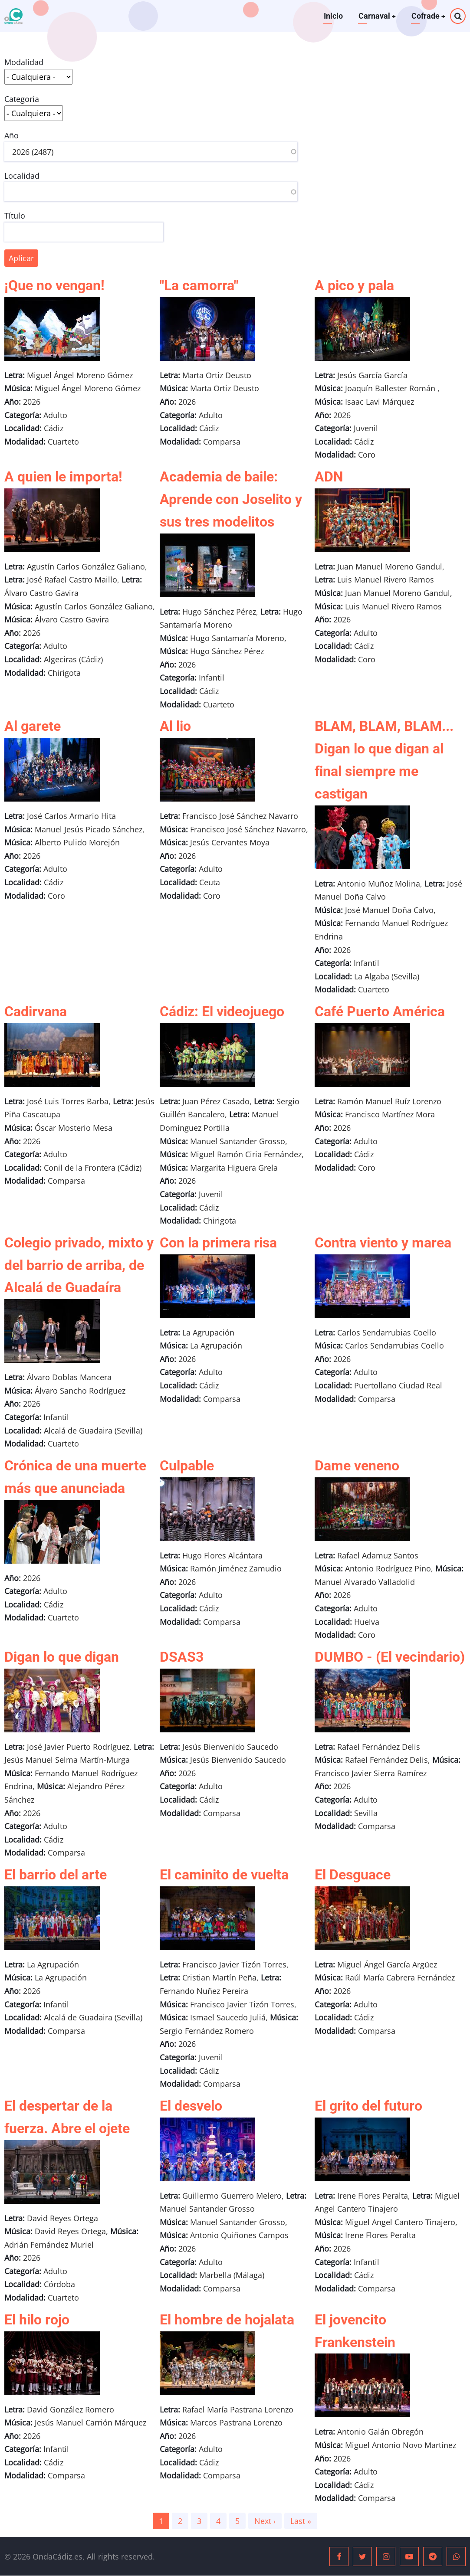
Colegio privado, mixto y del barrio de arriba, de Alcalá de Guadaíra (79, 1265)
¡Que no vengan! (54, 285)
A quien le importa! (63, 476)
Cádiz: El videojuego (222, 1011)
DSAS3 (182, 1657)
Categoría (21, 99)
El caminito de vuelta (224, 1874)
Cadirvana (35, 1011)
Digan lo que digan (61, 1657)
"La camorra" (199, 285)
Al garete (32, 726)
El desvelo (191, 2106)
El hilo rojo (36, 2319)
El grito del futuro (368, 2106)
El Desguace (353, 1874)
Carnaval (376, 15)
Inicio (332, 15)
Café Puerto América (380, 1011)
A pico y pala (354, 285)
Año (11, 135)
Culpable (187, 1465)
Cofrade (428, 15)
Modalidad (23, 62)
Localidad (21, 175)
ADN (329, 476)
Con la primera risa (218, 1242)
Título (14, 215)
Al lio (175, 726)
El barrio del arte (55, 1874)
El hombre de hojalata (227, 2319)
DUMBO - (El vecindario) (390, 1657)
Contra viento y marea (383, 1242)
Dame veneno (357, 1465)
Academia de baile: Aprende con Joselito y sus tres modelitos (231, 499)
